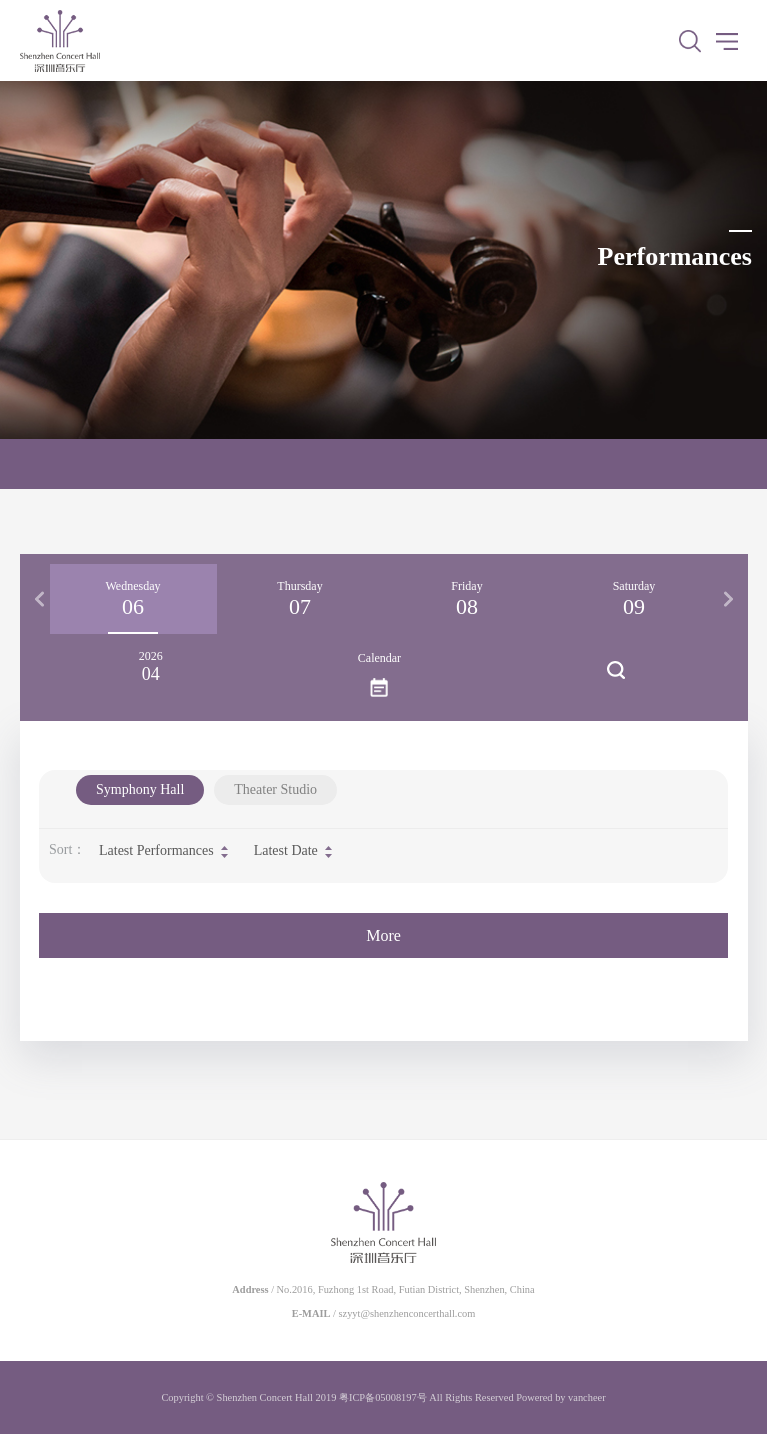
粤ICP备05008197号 (383, 1397)
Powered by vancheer (560, 1397)
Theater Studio (275, 789)
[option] (133, 599)
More (383, 935)
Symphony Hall (140, 789)
